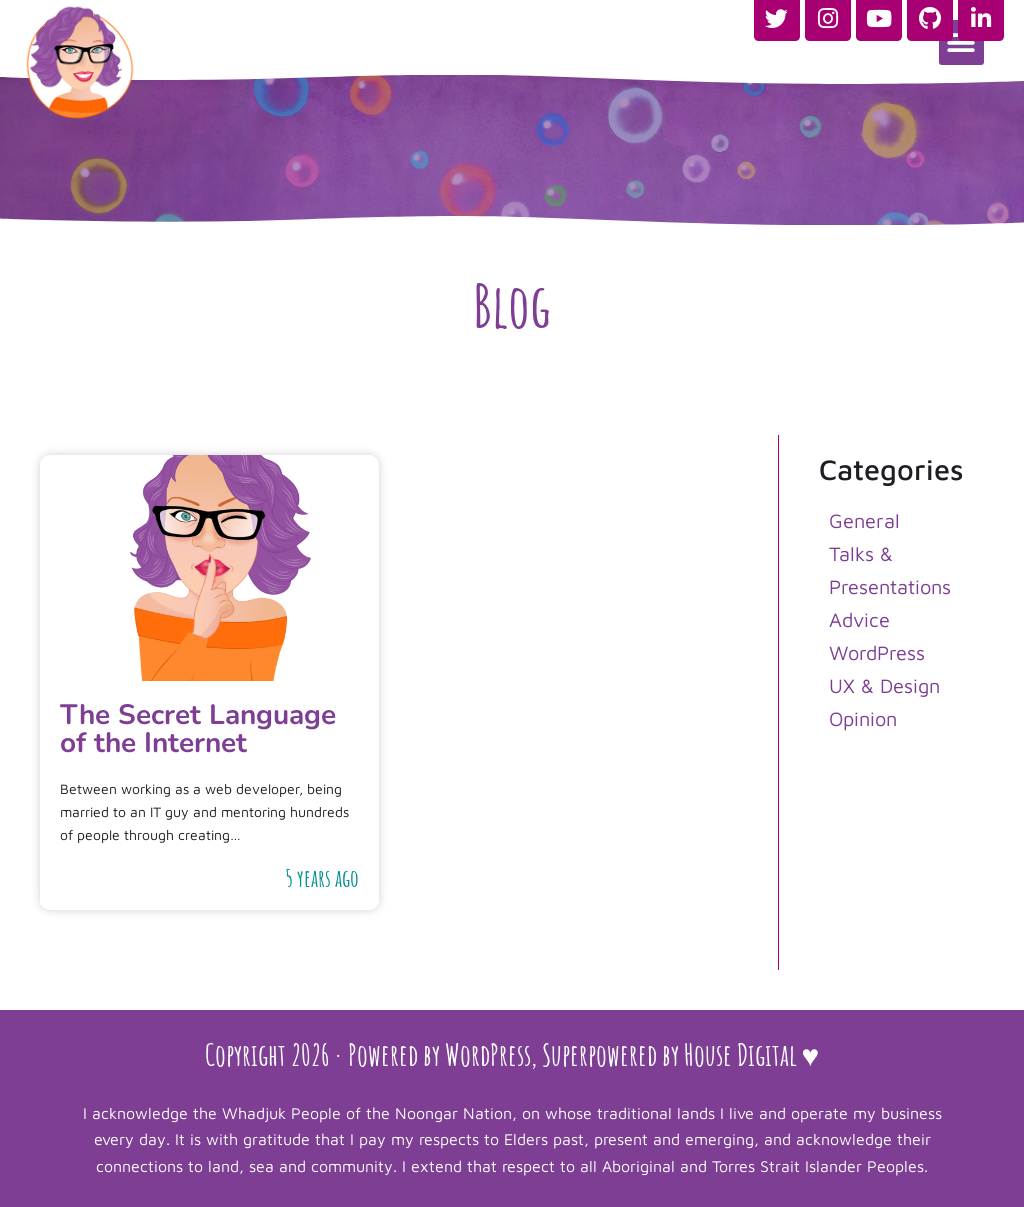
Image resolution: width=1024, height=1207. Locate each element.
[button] (961, 42)
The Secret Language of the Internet (198, 729)
